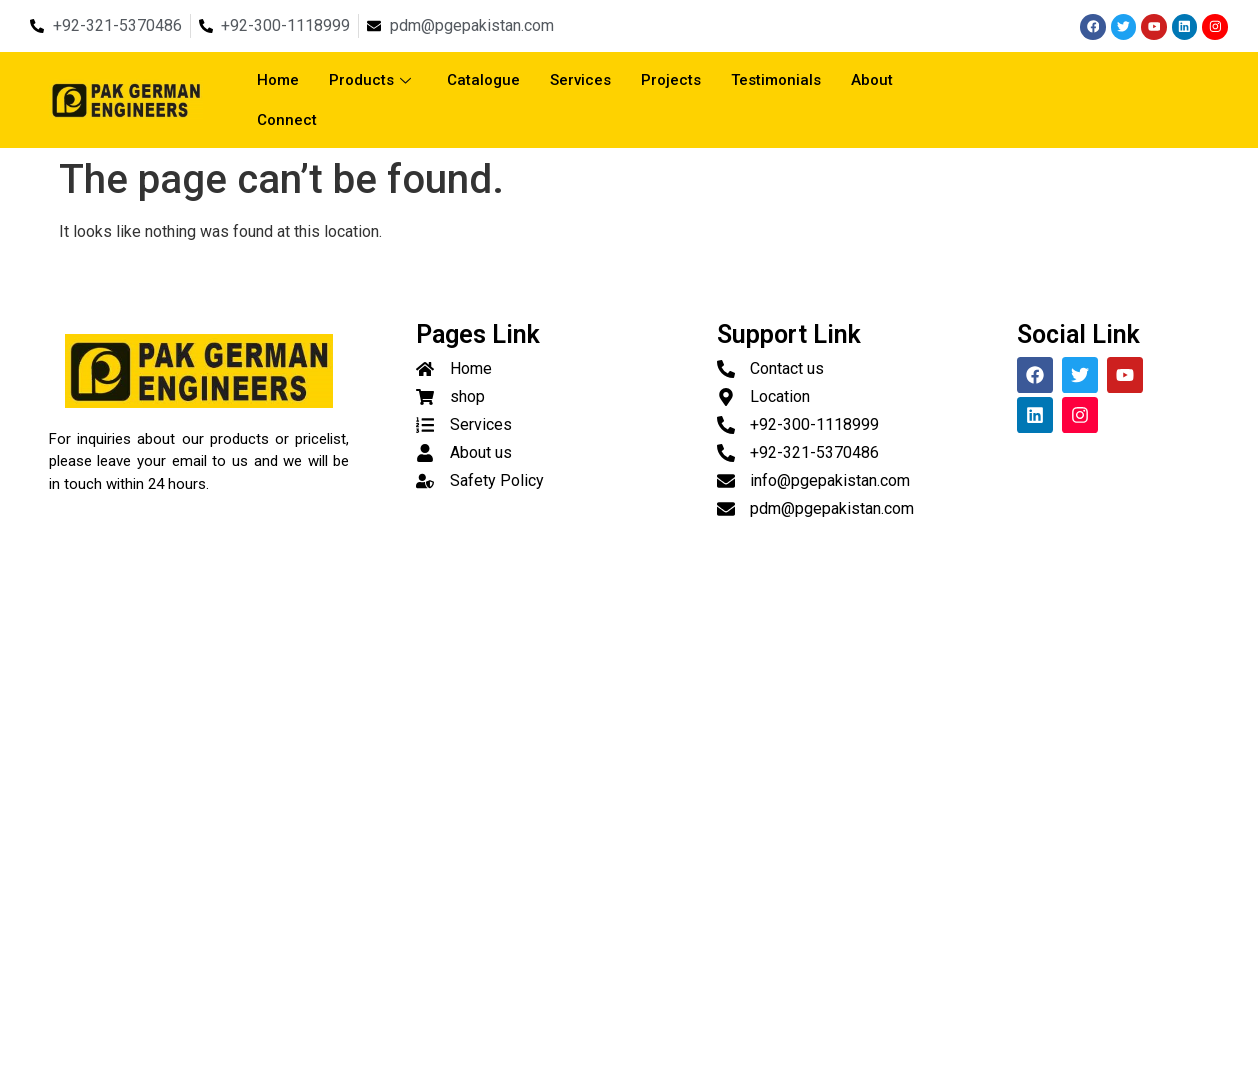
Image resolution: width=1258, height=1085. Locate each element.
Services (580, 80)
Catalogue (483, 80)
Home (278, 80)
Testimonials (776, 80)
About (872, 80)
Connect (287, 120)
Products (370, 80)
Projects (671, 80)
